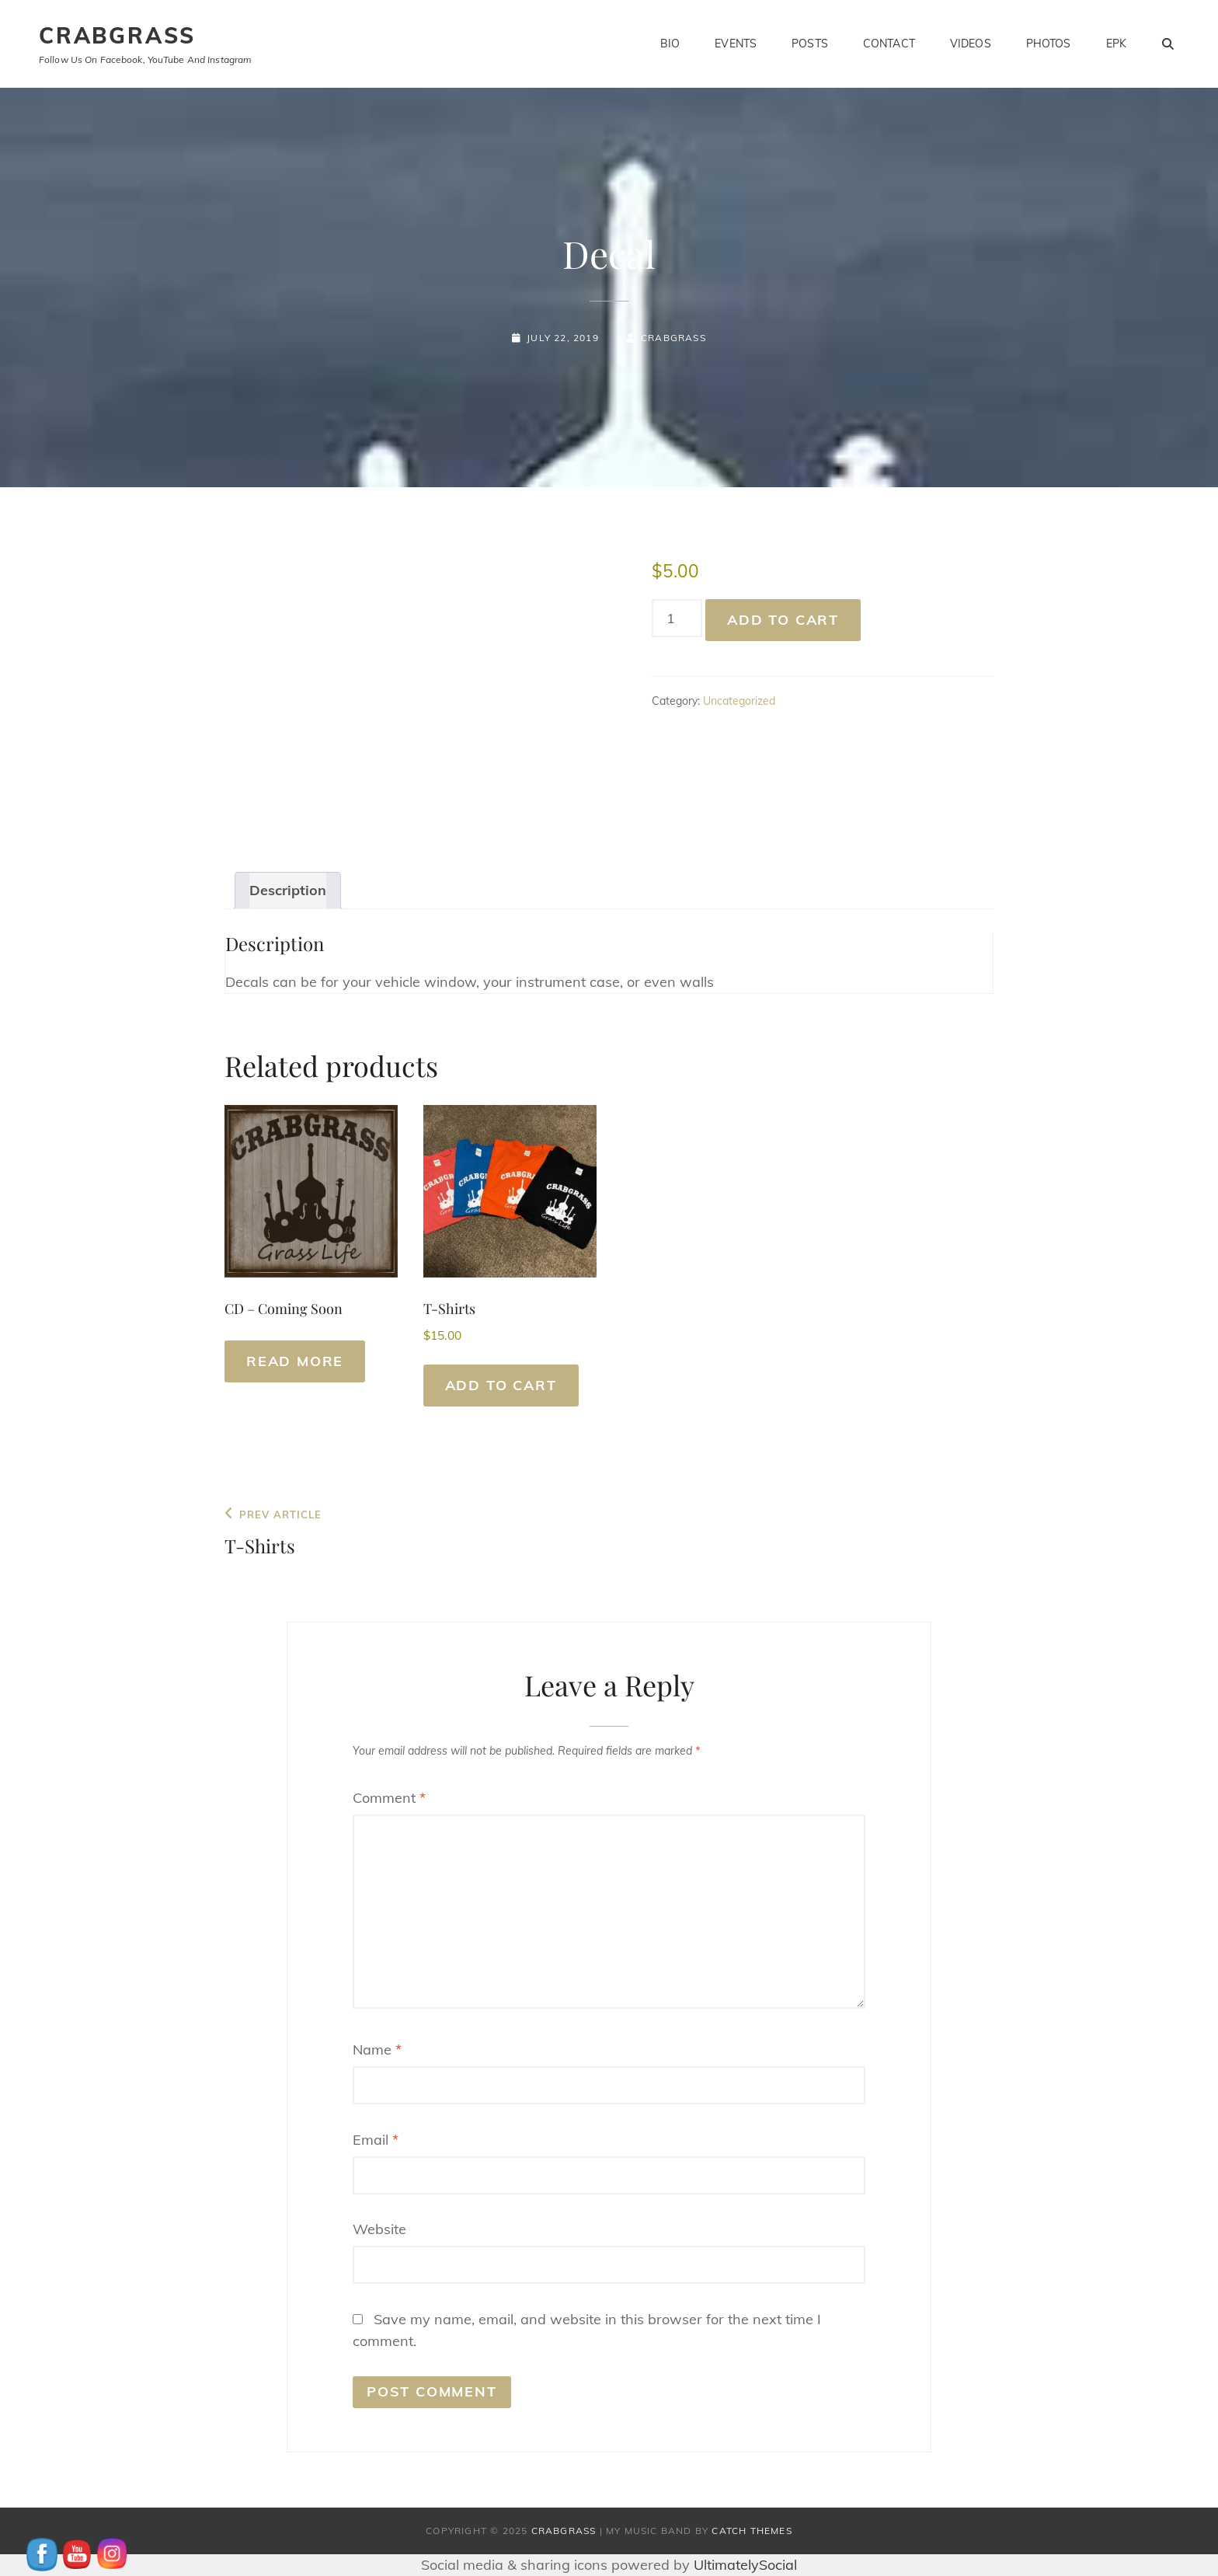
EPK (1116, 44)
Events (736, 44)
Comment (389, 1798)
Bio (670, 44)
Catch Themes (752, 2530)
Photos (1048, 44)
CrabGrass (117, 35)
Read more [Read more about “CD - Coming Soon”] (294, 1361)
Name (377, 2049)
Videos (970, 44)
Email (375, 2140)
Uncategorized (739, 701)
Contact (889, 44)
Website (379, 2229)
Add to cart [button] (501, 1385)
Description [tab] (287, 890)
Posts (810, 44)
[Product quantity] (677, 618)
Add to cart (783, 620)
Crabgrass (673, 337)
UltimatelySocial (745, 2565)
